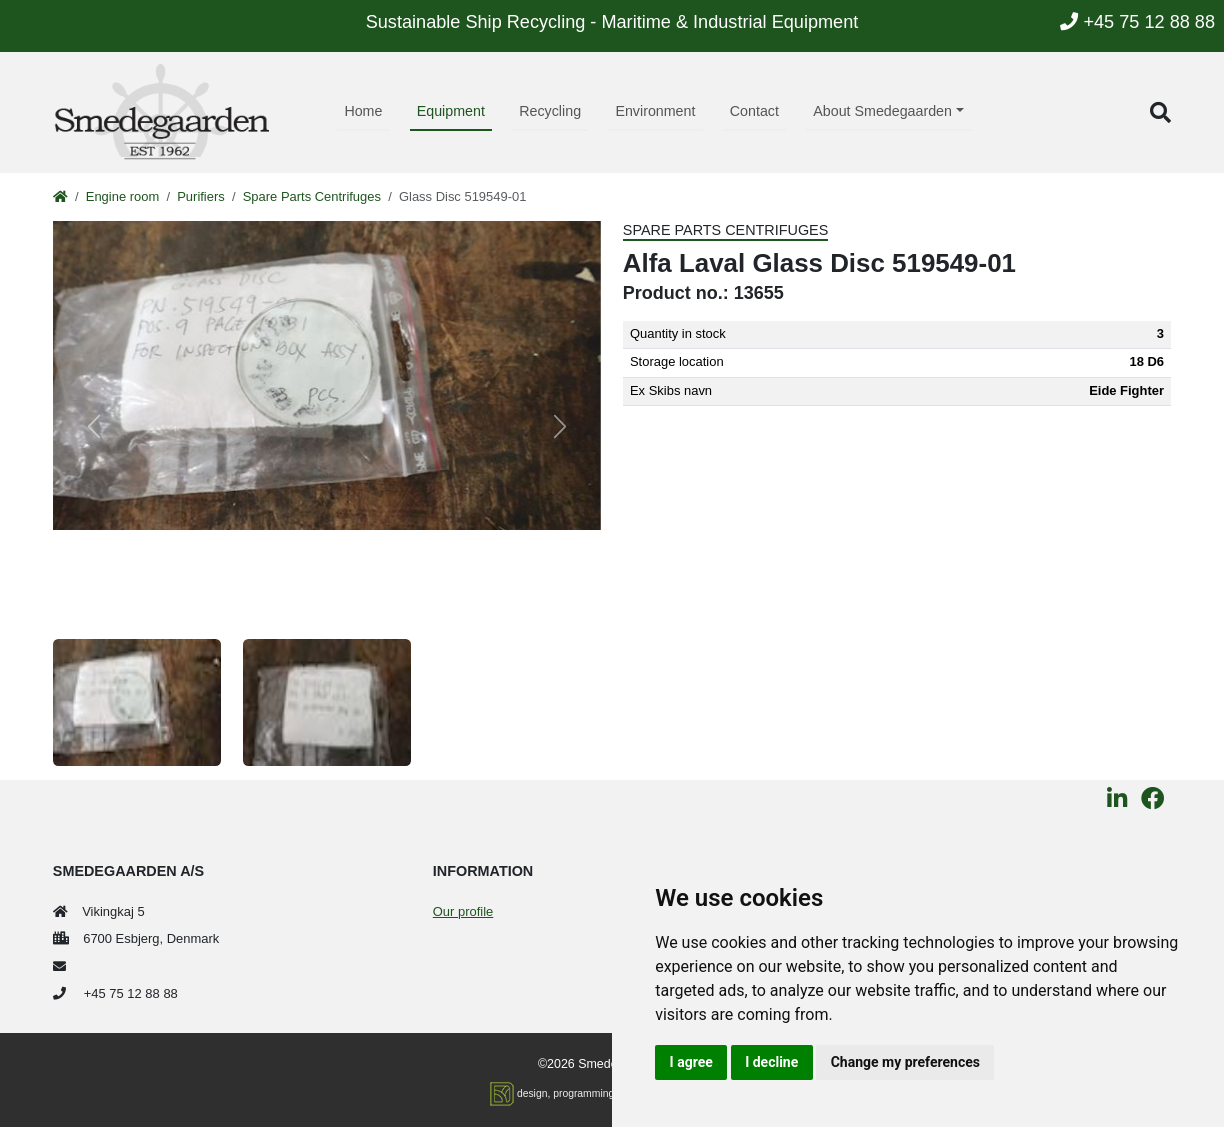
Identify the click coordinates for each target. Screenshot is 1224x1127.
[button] (1160, 112)
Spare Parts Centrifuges (312, 196)
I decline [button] (771, 1062)
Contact (754, 111)
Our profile (463, 911)
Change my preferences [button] (905, 1062)
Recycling (550, 111)
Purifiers (201, 196)
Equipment (451, 111)
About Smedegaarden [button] (882, 111)
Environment (655, 111)
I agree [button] (691, 1062)
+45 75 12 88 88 (1137, 22)
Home (363, 111)
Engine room (122, 196)
